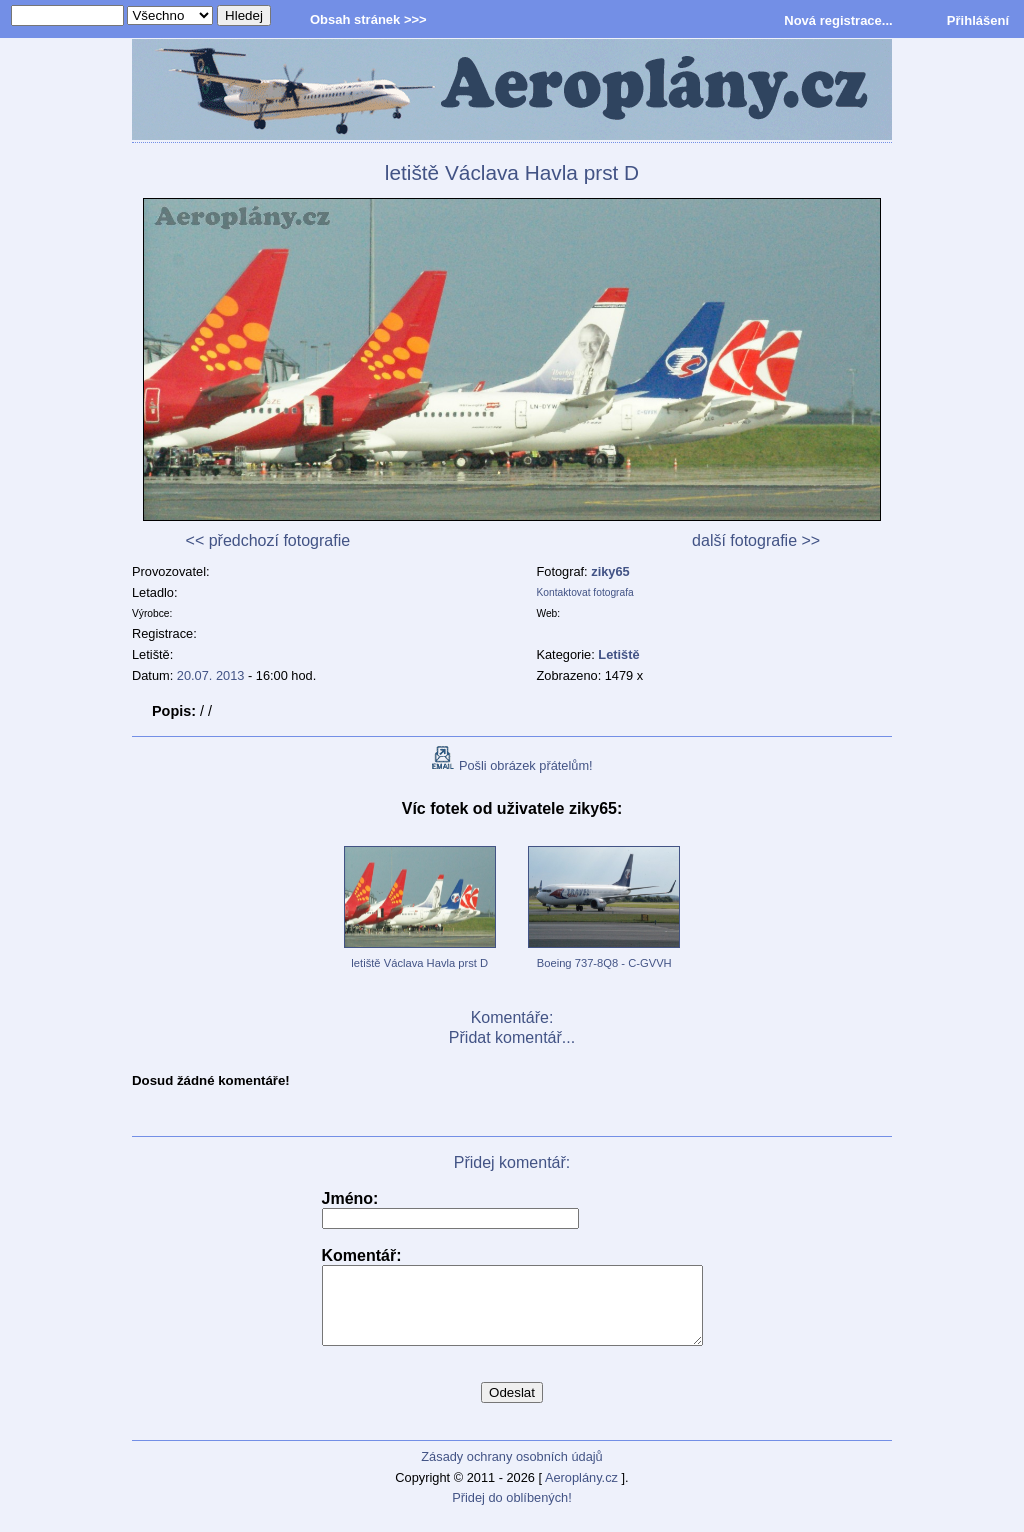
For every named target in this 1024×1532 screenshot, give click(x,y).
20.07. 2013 (211, 675)
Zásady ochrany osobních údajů (511, 1471)
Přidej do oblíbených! (512, 1512)
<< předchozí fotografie (268, 540)
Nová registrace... (838, 20)
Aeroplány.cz (581, 1492)
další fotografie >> (756, 540)
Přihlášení (978, 20)
